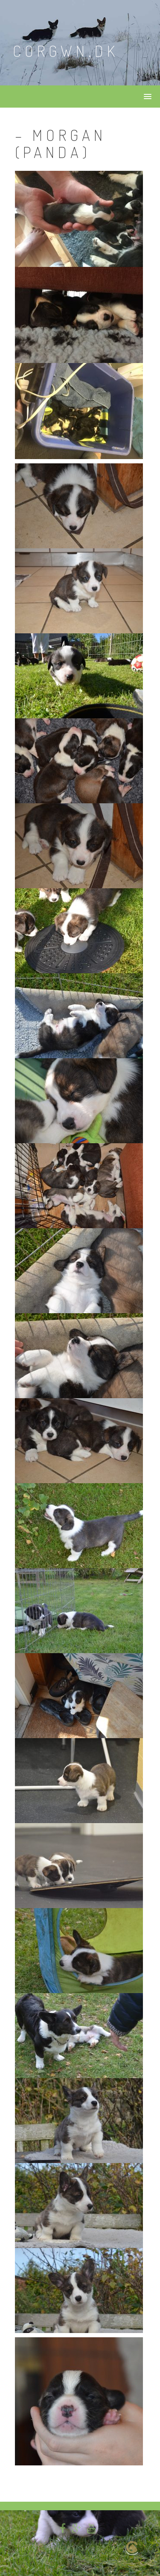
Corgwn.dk (66, 51)
